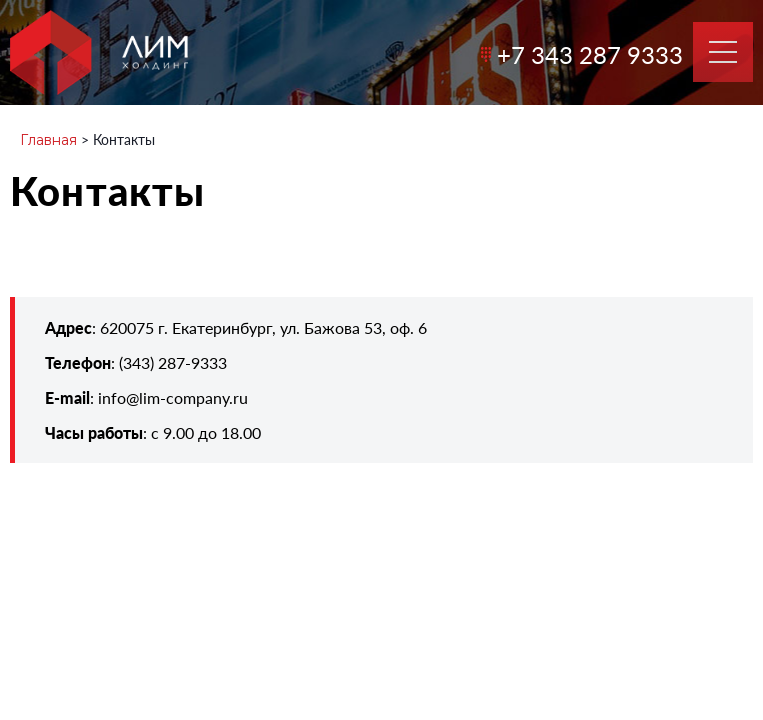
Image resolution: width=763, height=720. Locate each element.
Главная (48, 140)
